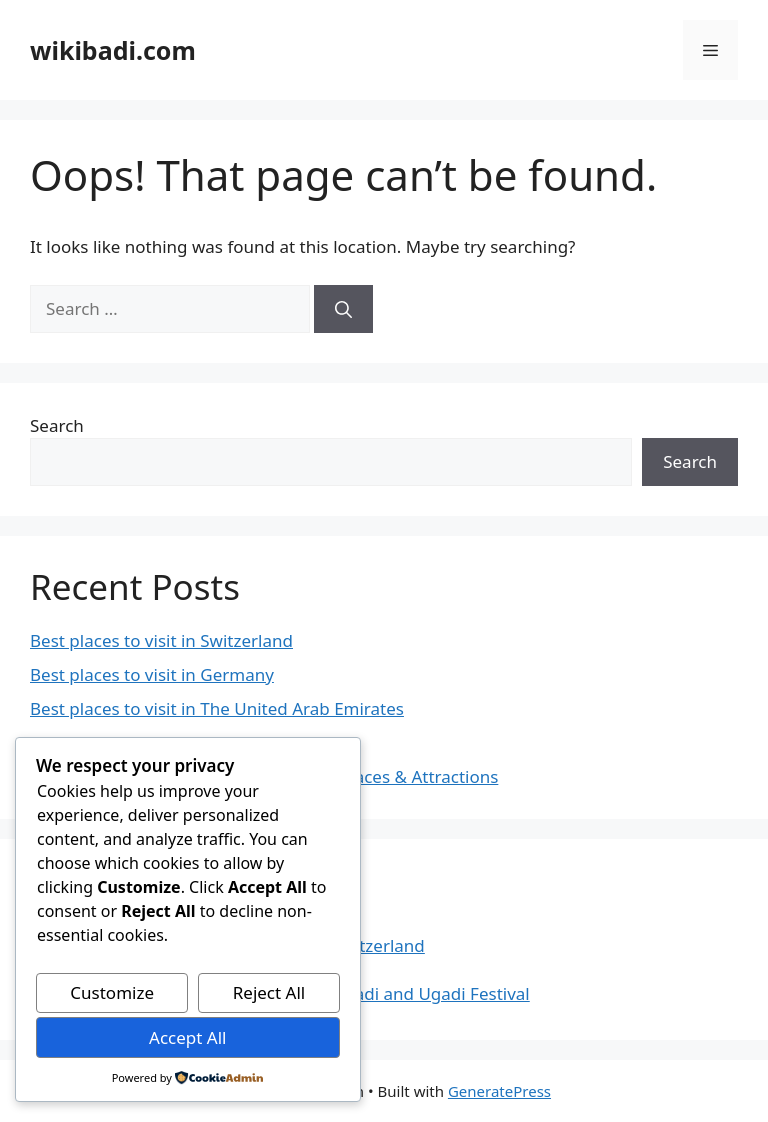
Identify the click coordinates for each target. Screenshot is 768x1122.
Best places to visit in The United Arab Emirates (217, 708)
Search (57, 425)
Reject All (269, 992)
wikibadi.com (113, 50)
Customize (112, 992)
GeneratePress (499, 1091)
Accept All (187, 1037)
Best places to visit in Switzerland (161, 640)
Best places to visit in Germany (152, 674)
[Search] (343, 309)
